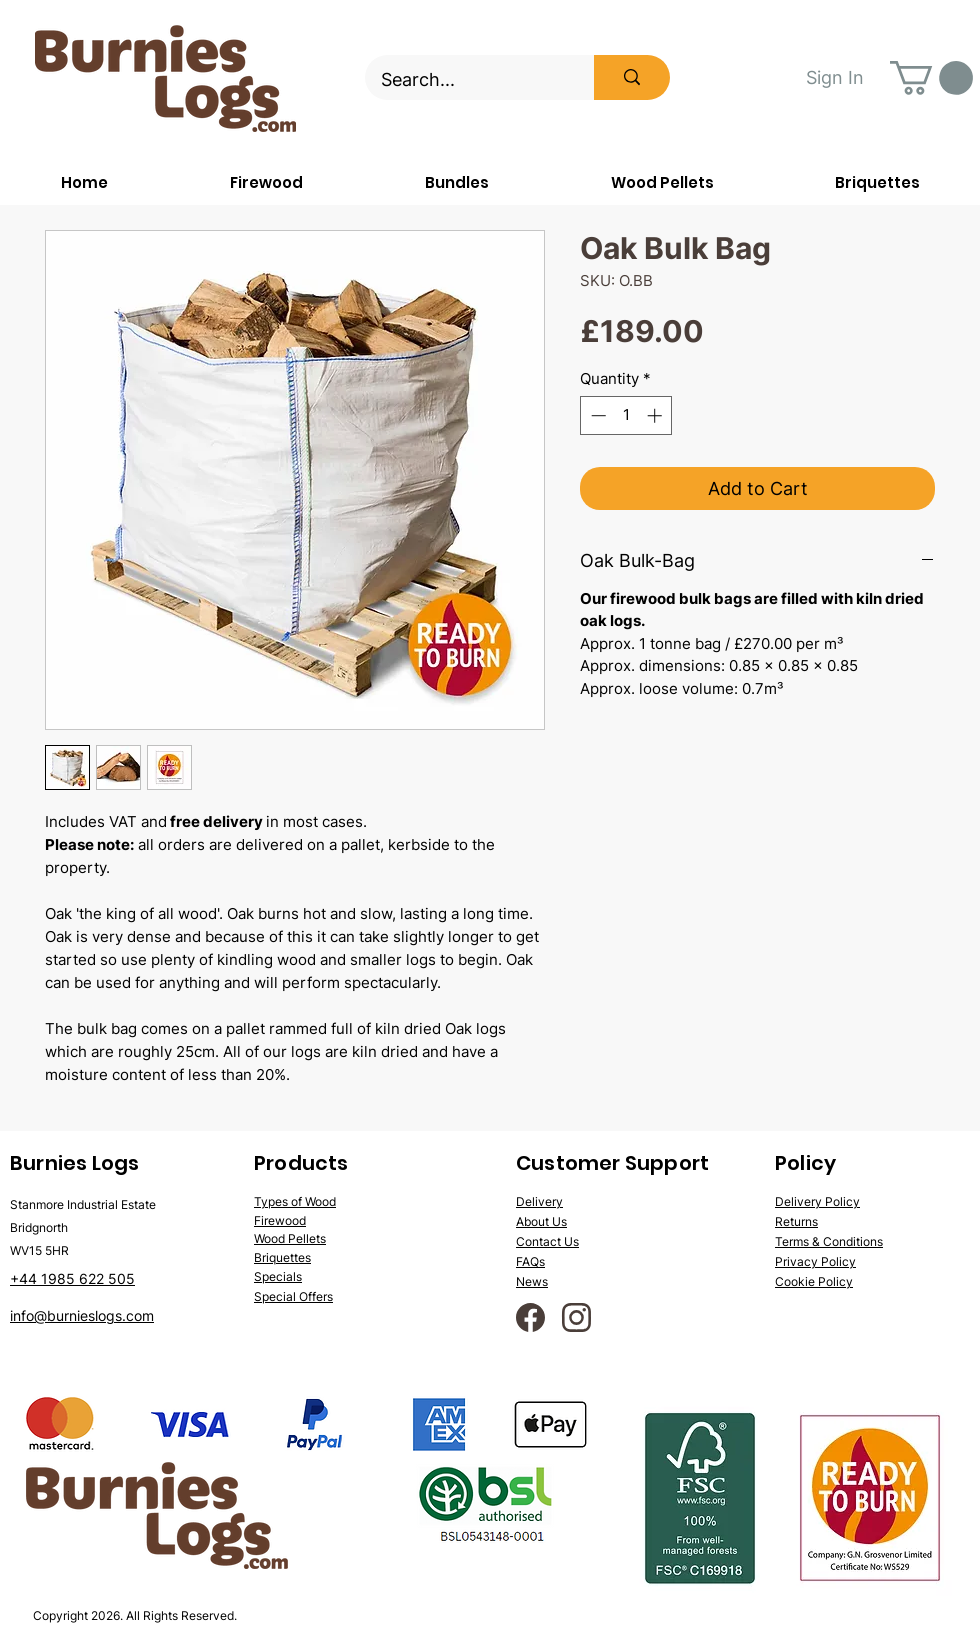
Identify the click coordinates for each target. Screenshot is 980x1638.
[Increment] (656, 415)
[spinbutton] (626, 415)
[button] (931, 78)
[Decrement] (596, 415)
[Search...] (466, 80)
